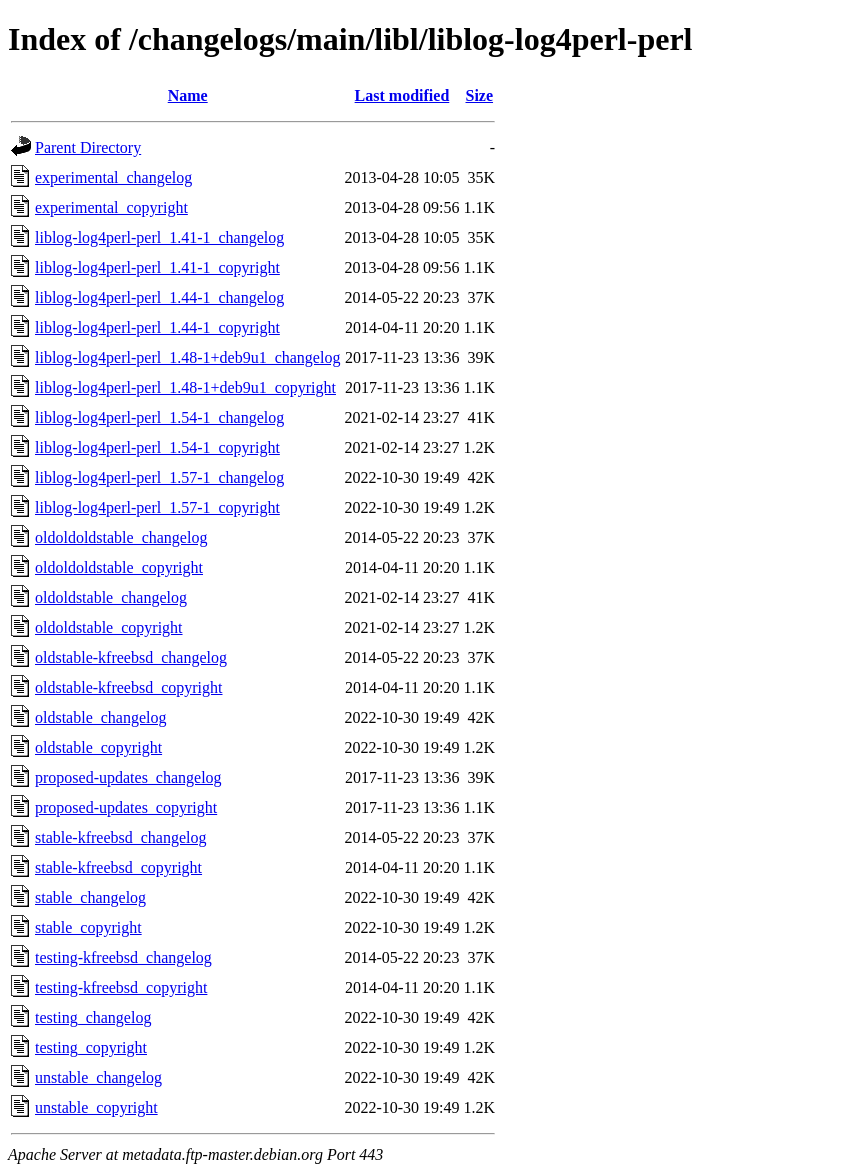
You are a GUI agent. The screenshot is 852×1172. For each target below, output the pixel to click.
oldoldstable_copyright (109, 627)
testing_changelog (93, 1017)
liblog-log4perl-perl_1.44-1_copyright (157, 327)
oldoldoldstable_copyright (119, 567)
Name (188, 95)
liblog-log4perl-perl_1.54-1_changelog (159, 417)
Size (480, 95)
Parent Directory (88, 147)
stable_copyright (88, 927)
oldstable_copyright (98, 747)
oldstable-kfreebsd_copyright (129, 687)
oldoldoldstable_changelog (121, 537)
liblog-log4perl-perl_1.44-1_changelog (159, 297)
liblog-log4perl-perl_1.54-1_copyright (157, 447)
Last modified (402, 95)
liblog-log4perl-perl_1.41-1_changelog (159, 237)
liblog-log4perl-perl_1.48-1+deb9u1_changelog (187, 357)
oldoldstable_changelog (111, 597)
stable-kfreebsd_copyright (118, 867)
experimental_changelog (113, 177)
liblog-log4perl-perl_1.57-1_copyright (157, 507)
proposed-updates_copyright (126, 807)
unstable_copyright (96, 1107)
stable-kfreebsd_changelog (120, 837)
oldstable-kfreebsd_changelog (131, 657)
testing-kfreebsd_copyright (121, 987)
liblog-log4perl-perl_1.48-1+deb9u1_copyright (185, 387)
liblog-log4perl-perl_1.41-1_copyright (157, 267)
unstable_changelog (98, 1077)
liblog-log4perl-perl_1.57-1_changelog (159, 477)
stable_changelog (90, 897)
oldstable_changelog (101, 717)
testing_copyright (91, 1047)
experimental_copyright (111, 207)
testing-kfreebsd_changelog (123, 957)
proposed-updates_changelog (128, 777)
